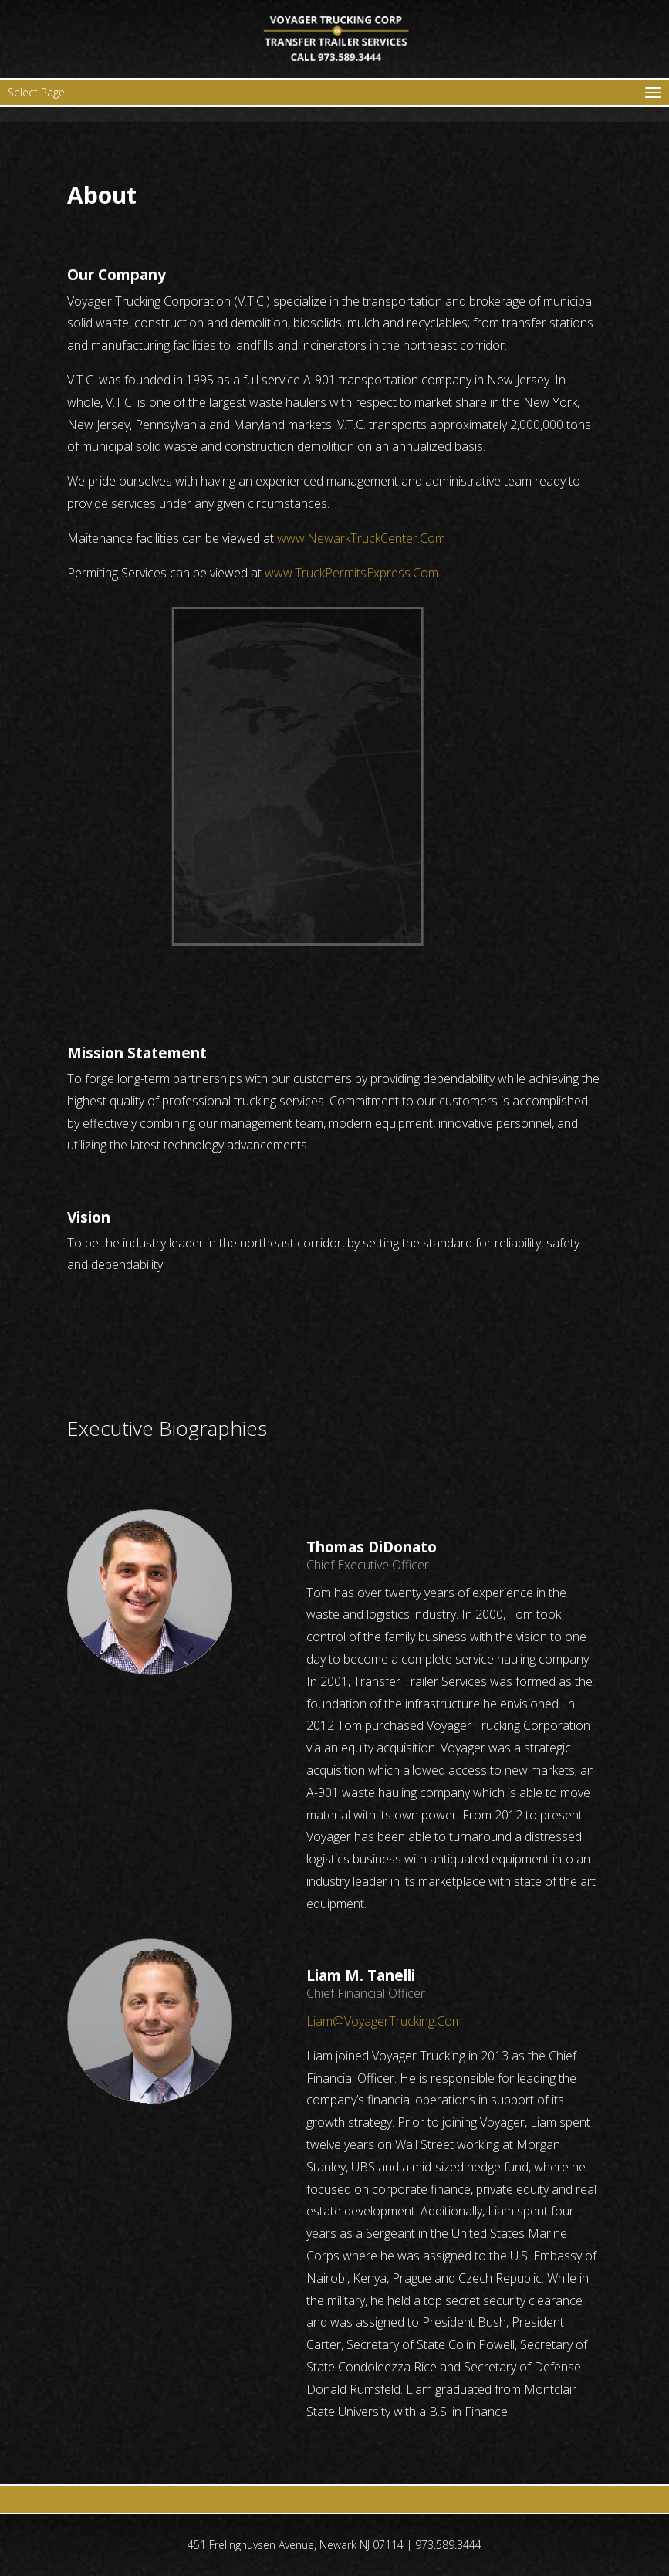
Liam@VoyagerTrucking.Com (384, 2020)
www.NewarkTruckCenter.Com (361, 538)
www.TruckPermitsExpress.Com (351, 572)
